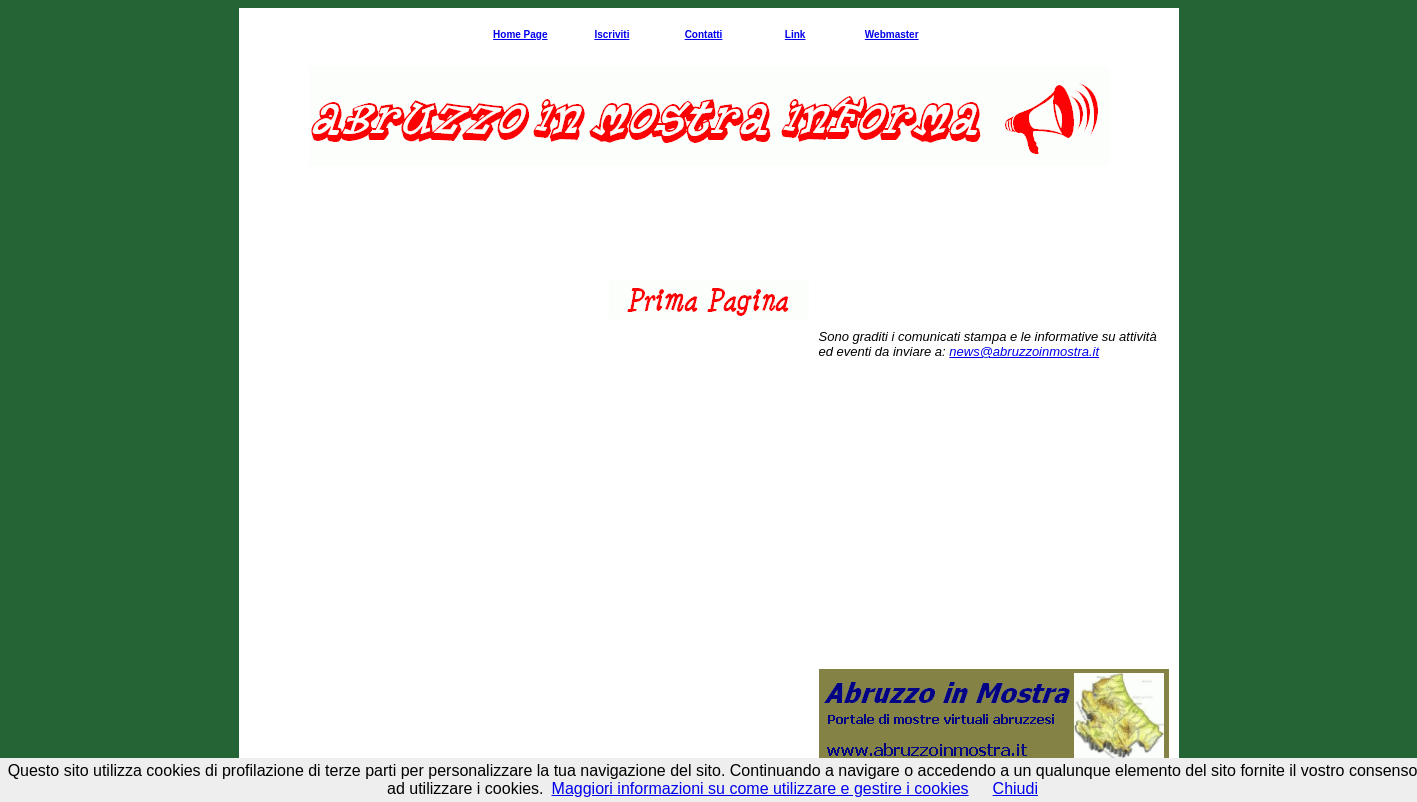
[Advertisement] (709, 234)
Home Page (520, 34)
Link (795, 34)
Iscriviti (611, 34)
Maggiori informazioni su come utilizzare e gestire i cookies (760, 788)
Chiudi (1015, 788)
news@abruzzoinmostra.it (1024, 351)
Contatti (704, 34)
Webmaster (892, 34)
